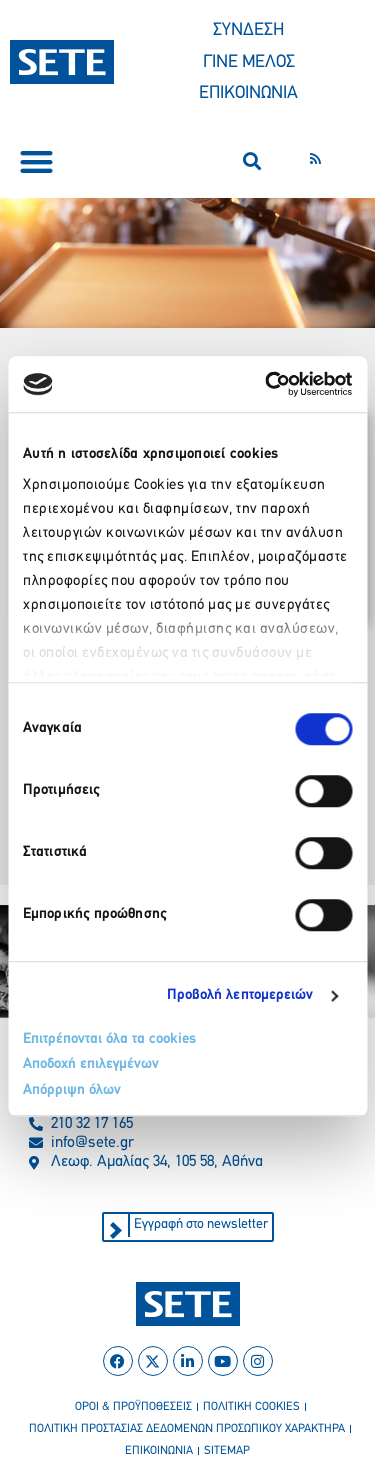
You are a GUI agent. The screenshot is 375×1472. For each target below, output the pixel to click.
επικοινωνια (159, 1451)
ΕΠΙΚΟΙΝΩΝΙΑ (248, 93)
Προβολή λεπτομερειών (240, 995)
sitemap (227, 1451)
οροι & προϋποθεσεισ (133, 1407)
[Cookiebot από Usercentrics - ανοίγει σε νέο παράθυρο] (267, 384)
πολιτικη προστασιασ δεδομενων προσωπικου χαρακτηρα (187, 1429)
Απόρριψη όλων (72, 1090)
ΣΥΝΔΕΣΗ (248, 30)
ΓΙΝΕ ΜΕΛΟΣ (249, 62)
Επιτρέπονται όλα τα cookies (109, 1039)
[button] (36, 161)
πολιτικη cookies (251, 1407)
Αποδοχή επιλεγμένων (91, 1064)
